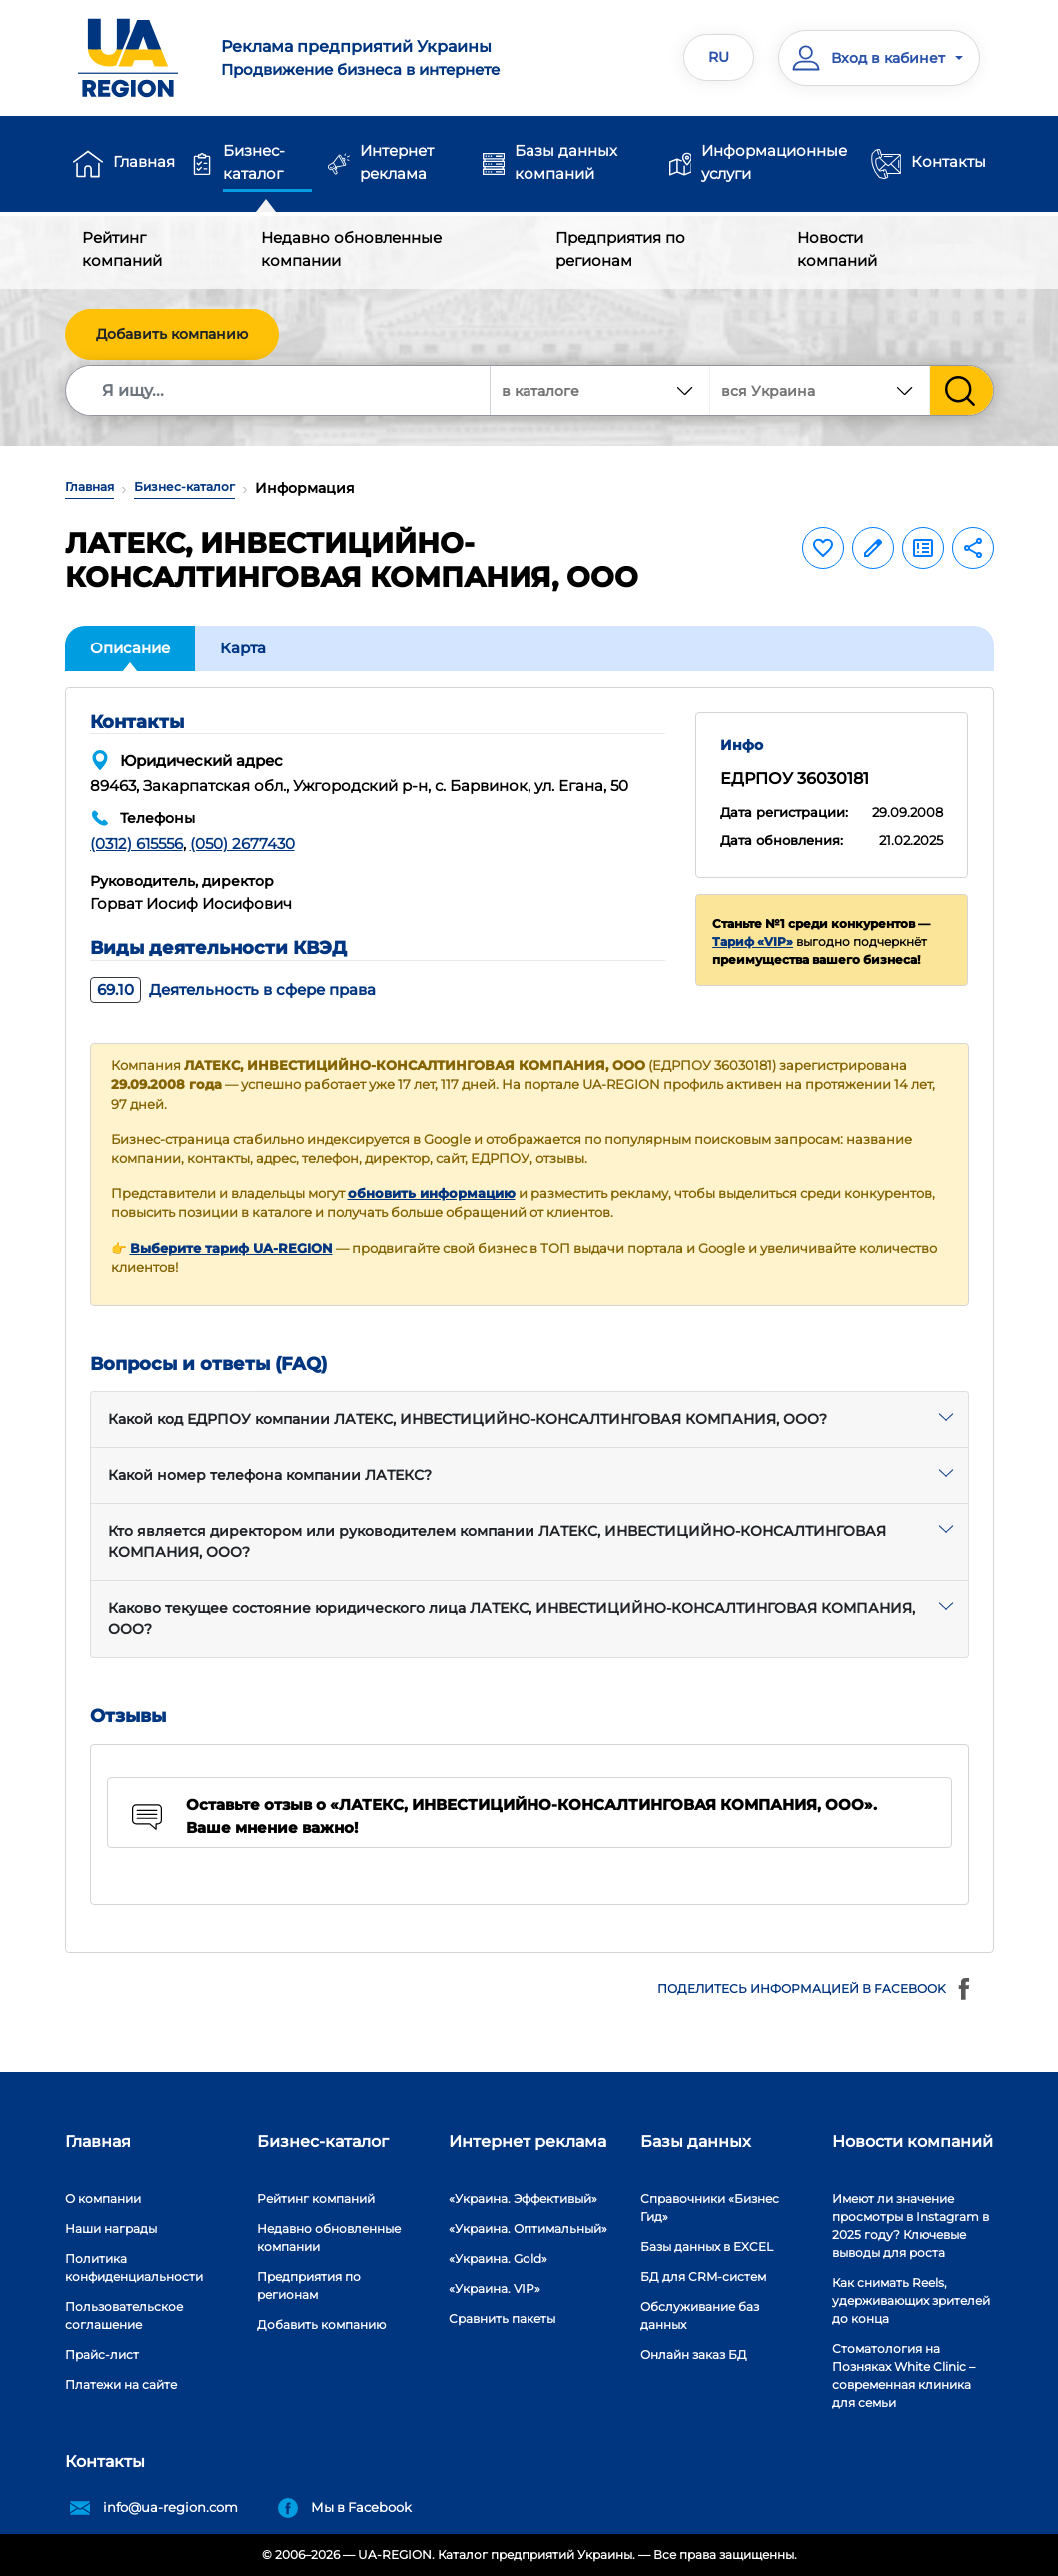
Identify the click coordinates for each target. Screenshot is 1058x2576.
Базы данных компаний (566, 162)
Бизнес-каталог (254, 162)
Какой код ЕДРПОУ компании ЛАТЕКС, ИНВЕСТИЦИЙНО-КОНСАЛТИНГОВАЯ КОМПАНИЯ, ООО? (467, 1419)
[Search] (279, 390)
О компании (103, 2198)
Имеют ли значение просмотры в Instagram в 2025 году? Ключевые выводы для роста (910, 2225)
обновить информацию (432, 1193)
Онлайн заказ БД (693, 2354)
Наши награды (111, 2228)
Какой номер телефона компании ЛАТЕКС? (270, 1475)
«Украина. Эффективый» (523, 2198)
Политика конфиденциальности (134, 2267)
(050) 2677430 (242, 843)
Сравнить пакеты (502, 2318)
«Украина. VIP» (494, 2288)
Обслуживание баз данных (699, 2315)
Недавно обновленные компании (351, 249)
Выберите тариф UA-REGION (231, 1248)
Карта (243, 648)
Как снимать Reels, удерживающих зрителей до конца (911, 2300)
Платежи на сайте (121, 2384)
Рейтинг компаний (122, 249)
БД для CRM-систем (703, 2276)
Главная (144, 161)
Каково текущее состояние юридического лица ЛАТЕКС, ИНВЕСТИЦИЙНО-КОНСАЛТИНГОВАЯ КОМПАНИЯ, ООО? (511, 1618)
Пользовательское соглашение (124, 2315)
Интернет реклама (397, 162)
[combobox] (820, 390)
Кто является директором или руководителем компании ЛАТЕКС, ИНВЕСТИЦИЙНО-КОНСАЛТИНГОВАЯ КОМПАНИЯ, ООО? (497, 1541)
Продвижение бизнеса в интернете (367, 57)
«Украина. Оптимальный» (528, 2228)
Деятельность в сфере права (233, 989)
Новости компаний (837, 249)
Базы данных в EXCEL (706, 2246)
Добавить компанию (172, 334)
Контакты (948, 161)
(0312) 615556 (136, 843)
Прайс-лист (102, 2354)
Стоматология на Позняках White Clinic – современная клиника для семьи (903, 2375)
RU (718, 57)
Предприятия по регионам (620, 249)
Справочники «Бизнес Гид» (709, 2207)
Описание (130, 648)
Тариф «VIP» (752, 941)
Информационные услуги (774, 162)
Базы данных (695, 2141)
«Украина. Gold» (498, 2258)
